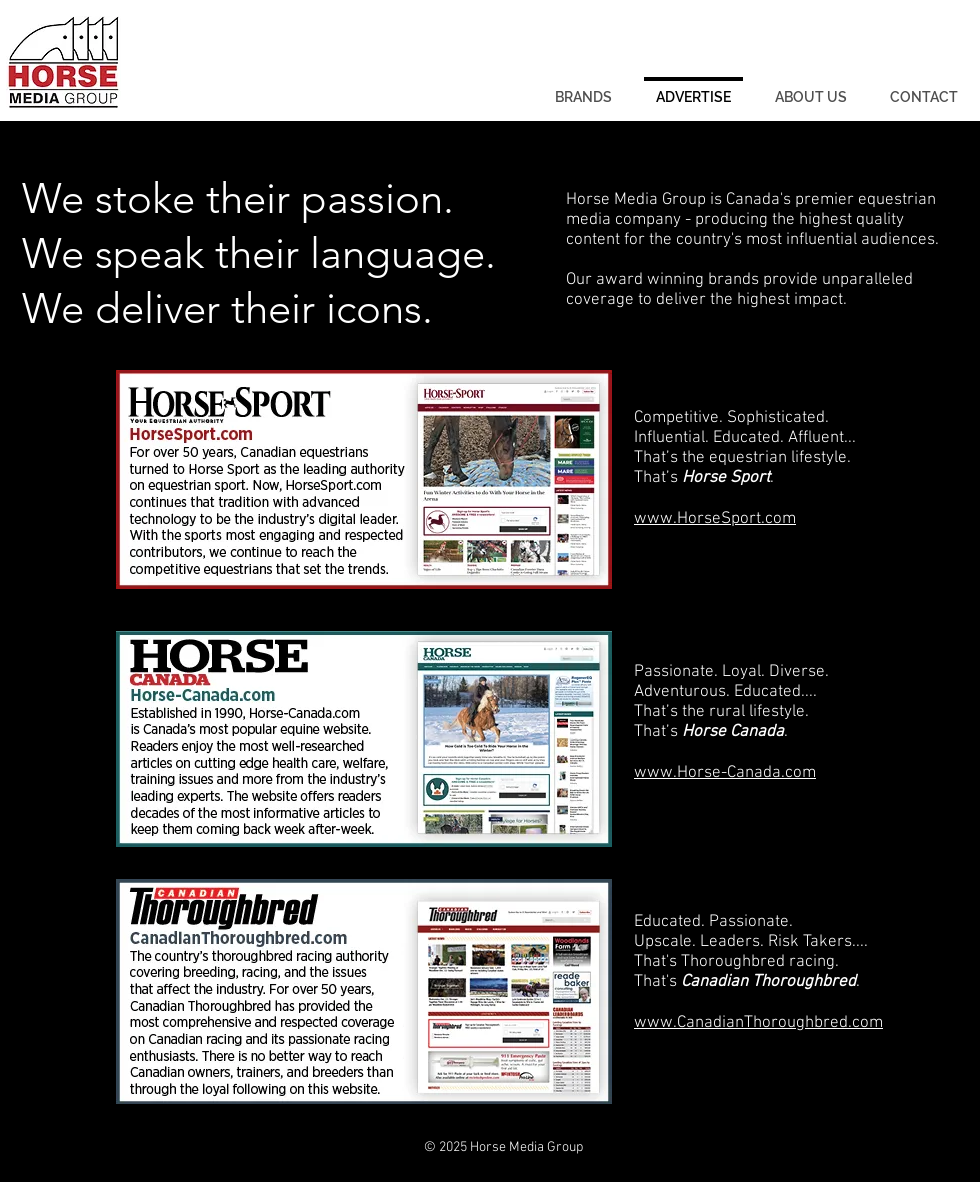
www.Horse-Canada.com (725, 773)
